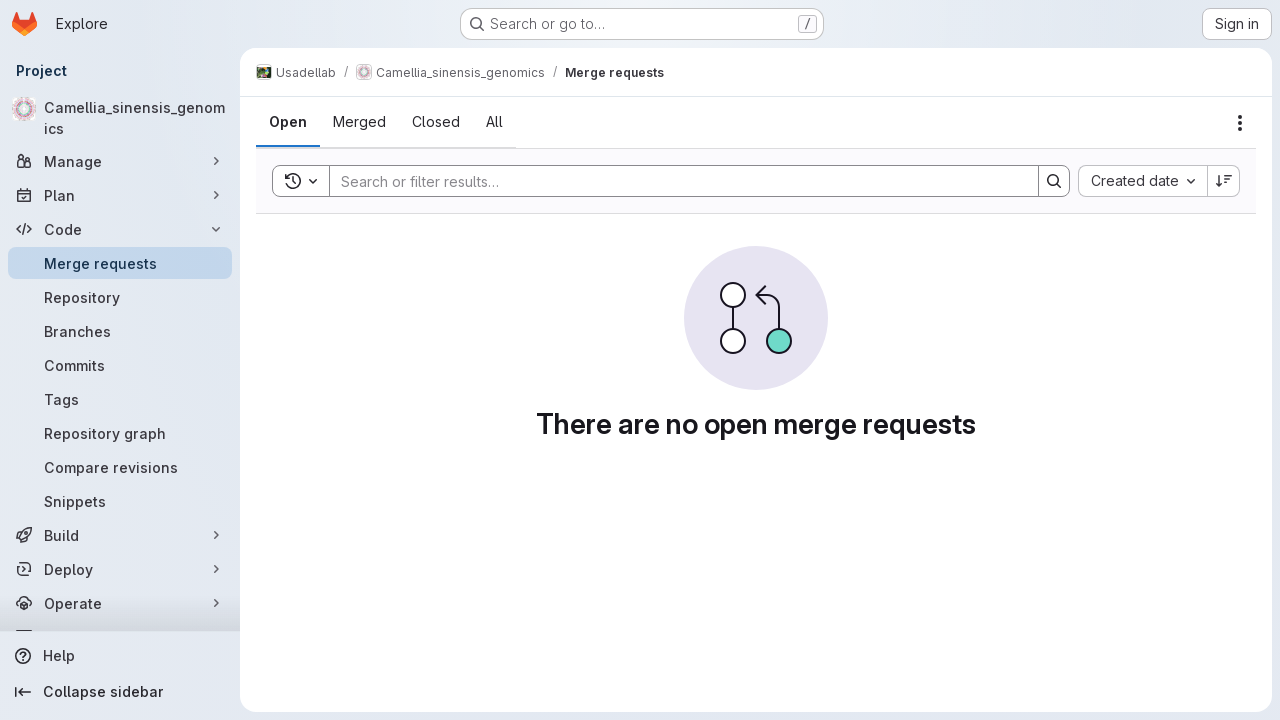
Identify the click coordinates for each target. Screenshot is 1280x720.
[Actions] (1240, 123)
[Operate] (120, 603)
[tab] (288, 122)
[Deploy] (120, 569)
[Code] (120, 229)
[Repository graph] (120, 433)
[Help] (120, 656)
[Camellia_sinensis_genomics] (120, 118)
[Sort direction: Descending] (1224, 181)
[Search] (674, 181)
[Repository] (120, 297)
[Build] (120, 535)
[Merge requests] (120, 263)
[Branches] (120, 331)
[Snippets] (120, 501)
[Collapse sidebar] (120, 692)
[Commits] (120, 365)
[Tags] (120, 399)
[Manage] (120, 161)
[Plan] (120, 195)
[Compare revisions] (120, 467)
